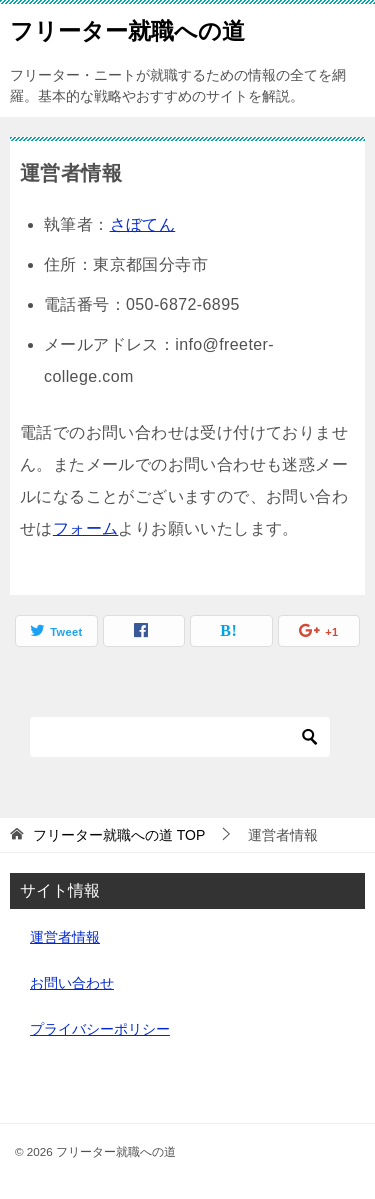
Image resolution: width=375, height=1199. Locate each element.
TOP (119, 835)
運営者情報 (65, 937)
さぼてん (143, 224)
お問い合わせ (72, 983)
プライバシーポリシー (100, 1029)
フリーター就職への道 (127, 29)
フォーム (86, 528)
